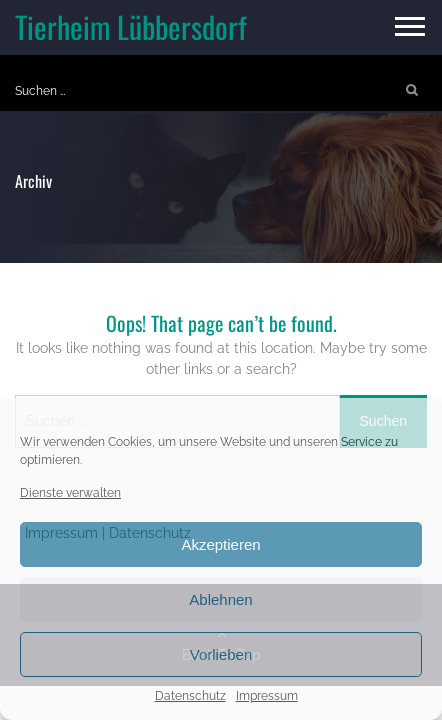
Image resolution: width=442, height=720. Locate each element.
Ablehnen (220, 599)
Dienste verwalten (70, 493)
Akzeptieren (220, 544)
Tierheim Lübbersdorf (131, 26)
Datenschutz (190, 696)
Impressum (267, 696)
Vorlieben (221, 654)
